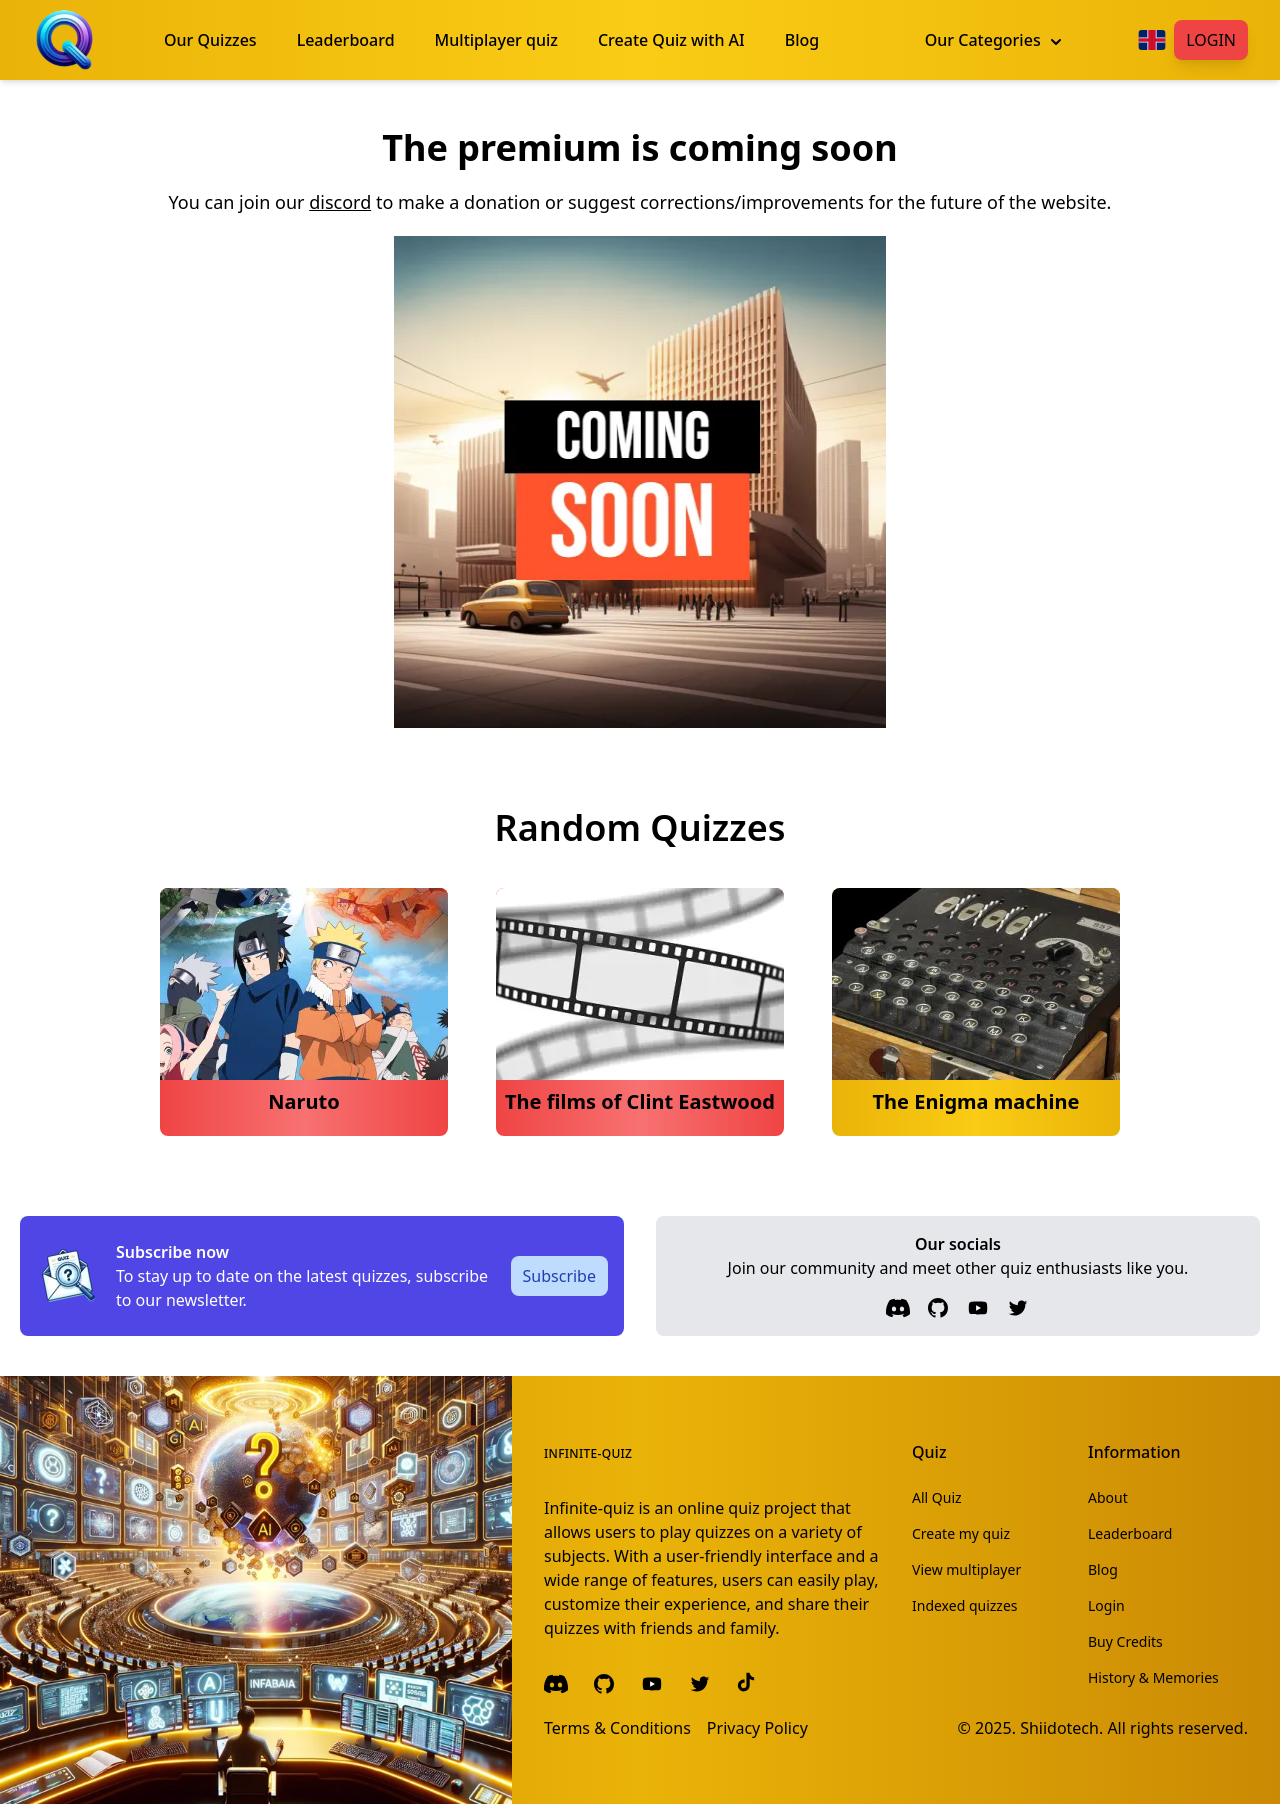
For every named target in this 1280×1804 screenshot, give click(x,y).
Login (1211, 40)
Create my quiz (961, 1533)
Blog (1103, 1569)
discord (340, 202)
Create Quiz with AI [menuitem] (671, 40)
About (1108, 1497)
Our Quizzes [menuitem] (210, 40)
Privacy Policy (757, 1728)
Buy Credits (1125, 1641)
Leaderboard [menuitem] (346, 40)
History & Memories (1153, 1677)
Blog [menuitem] (802, 40)
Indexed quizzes (965, 1605)
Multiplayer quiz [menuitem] (496, 40)
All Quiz (937, 1497)
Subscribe (559, 1276)
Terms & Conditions (617, 1728)
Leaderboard (1130, 1533)
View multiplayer (966, 1569)
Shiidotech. (1061, 1728)
